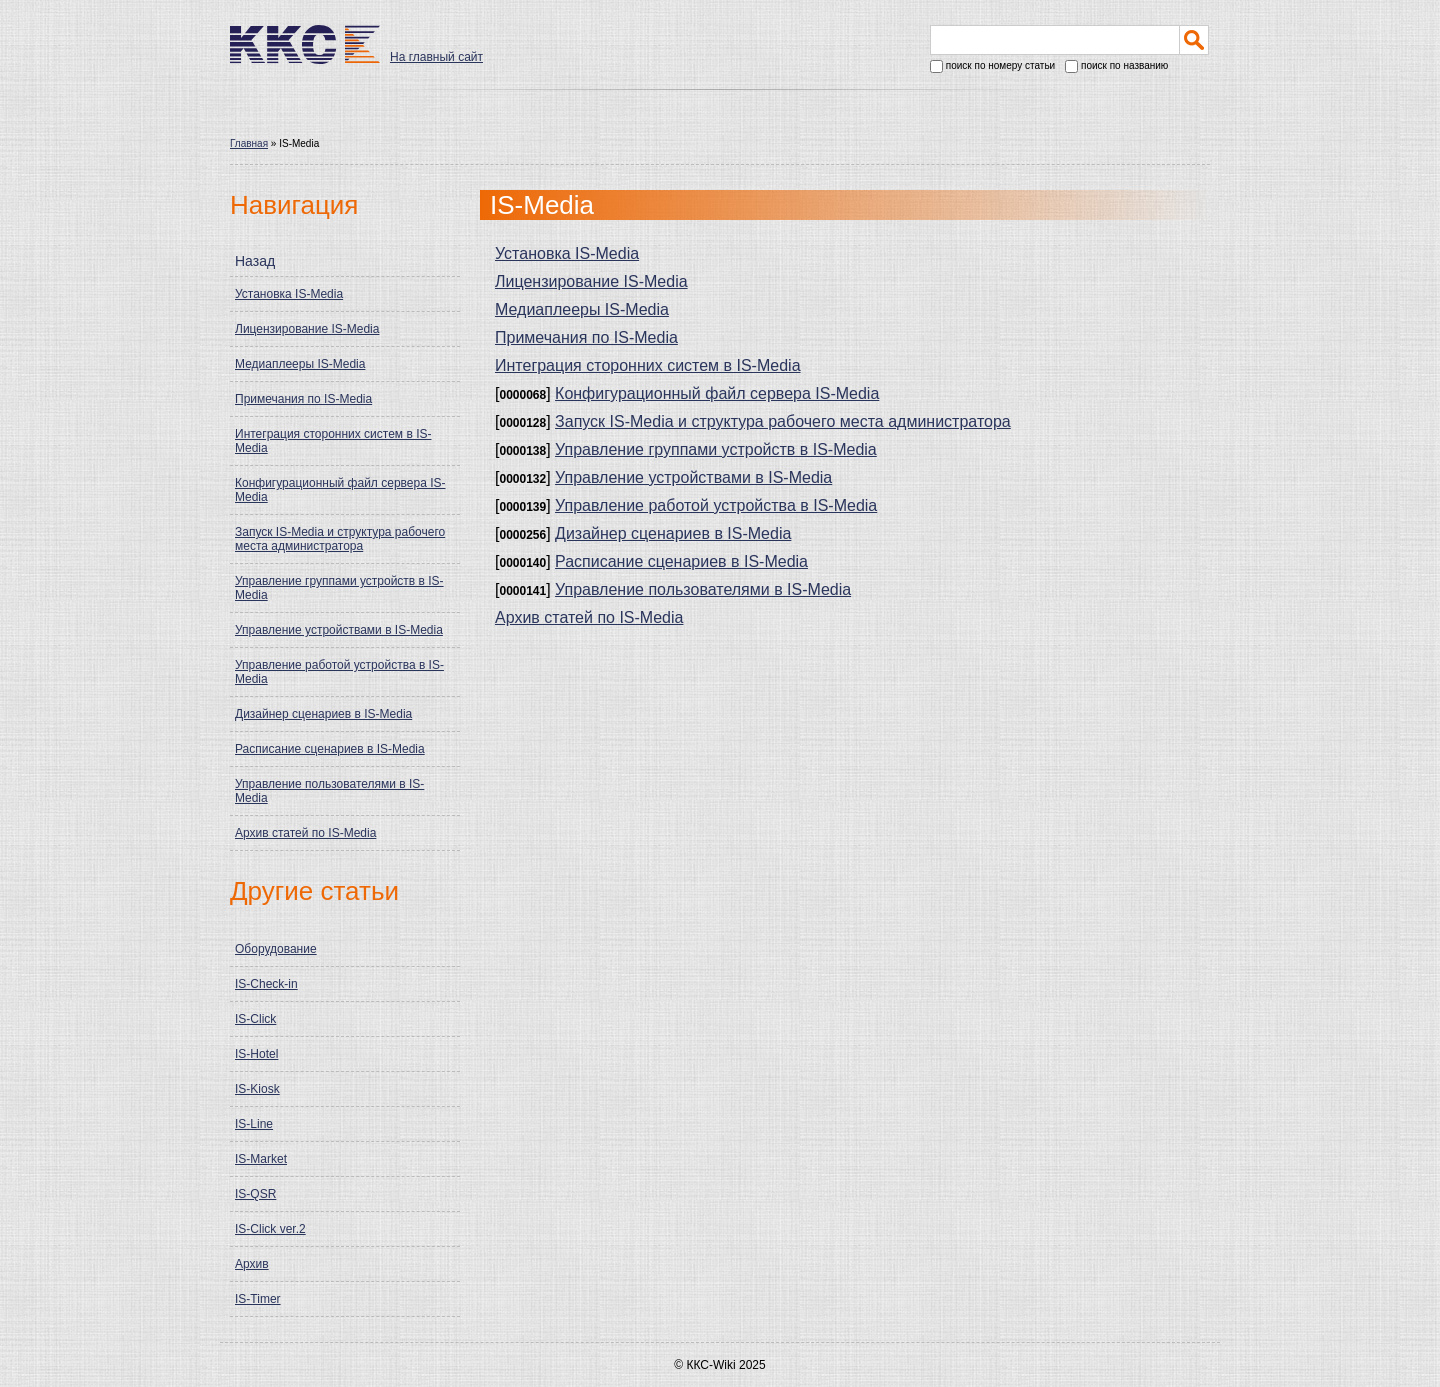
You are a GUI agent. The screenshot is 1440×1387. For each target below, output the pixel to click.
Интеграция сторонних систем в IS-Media (333, 441)
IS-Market (261, 1159)
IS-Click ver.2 (270, 1229)
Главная (249, 143)
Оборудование (276, 949)
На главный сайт (436, 57)
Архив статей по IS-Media (305, 833)
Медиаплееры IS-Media (300, 364)
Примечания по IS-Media (303, 399)
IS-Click (255, 1019)
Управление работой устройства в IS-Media (339, 672)
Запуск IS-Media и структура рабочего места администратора (340, 539)
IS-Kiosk (257, 1089)
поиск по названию (1116, 66)
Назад (255, 261)
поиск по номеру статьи (992, 66)
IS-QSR (255, 1194)
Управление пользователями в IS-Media (329, 791)
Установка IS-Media (289, 294)
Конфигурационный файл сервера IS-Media (340, 490)
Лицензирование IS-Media (307, 329)
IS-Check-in (266, 984)
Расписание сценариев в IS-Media (330, 749)
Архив (252, 1264)
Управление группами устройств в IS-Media (339, 588)
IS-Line (254, 1124)
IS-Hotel (256, 1054)
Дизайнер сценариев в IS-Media (323, 714)
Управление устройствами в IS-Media (339, 630)
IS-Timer (258, 1299)
